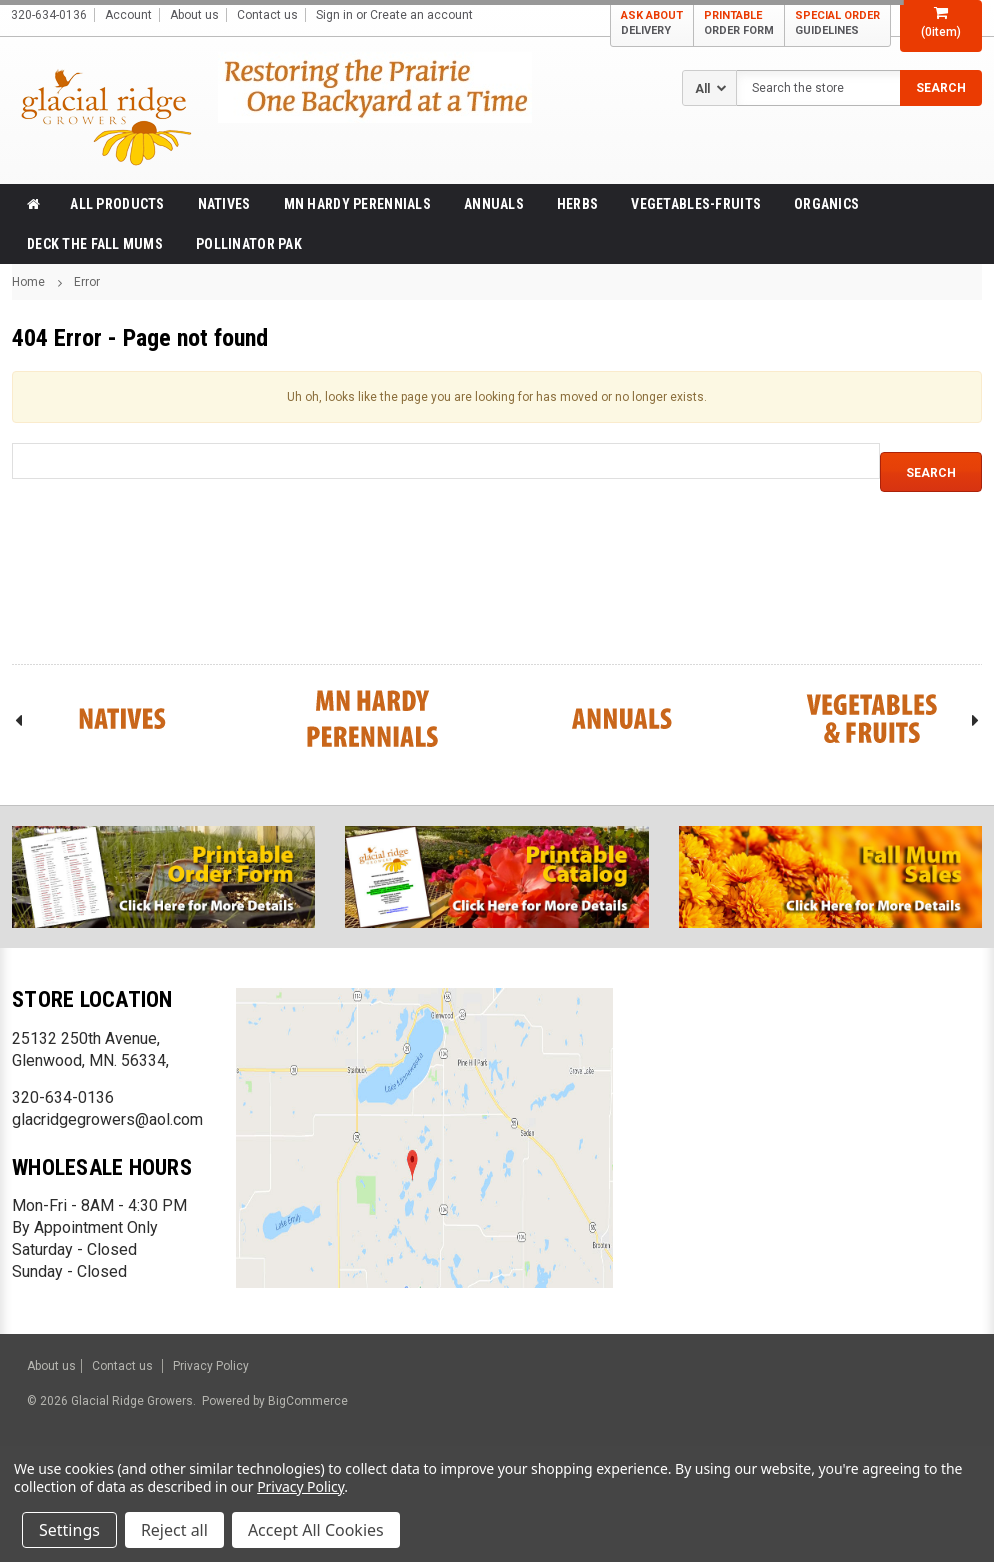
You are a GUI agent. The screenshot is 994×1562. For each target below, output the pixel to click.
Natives (224, 204)
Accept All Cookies (316, 1530)
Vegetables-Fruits (696, 204)
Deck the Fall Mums (95, 244)
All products (117, 204)
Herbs (577, 204)
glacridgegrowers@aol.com (107, 1119)
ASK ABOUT (652, 23)
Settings (69, 1530)
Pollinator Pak (249, 244)
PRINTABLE (739, 23)
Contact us (267, 15)
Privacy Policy (211, 1366)
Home (28, 282)
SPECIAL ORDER (837, 23)
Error (87, 282)
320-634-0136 (63, 1097)
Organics (826, 204)
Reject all (174, 1530)
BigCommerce (306, 1401)
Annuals (494, 204)
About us (194, 15)
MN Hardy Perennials (357, 204)
